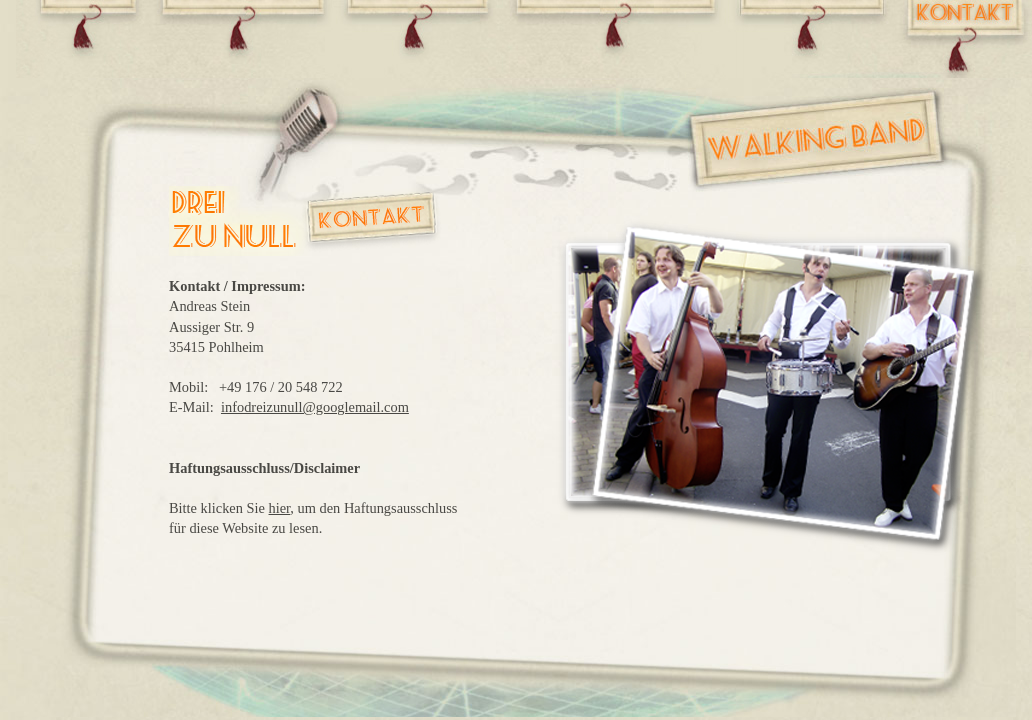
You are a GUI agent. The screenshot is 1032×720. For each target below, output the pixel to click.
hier (280, 508)
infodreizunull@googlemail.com (315, 407)
